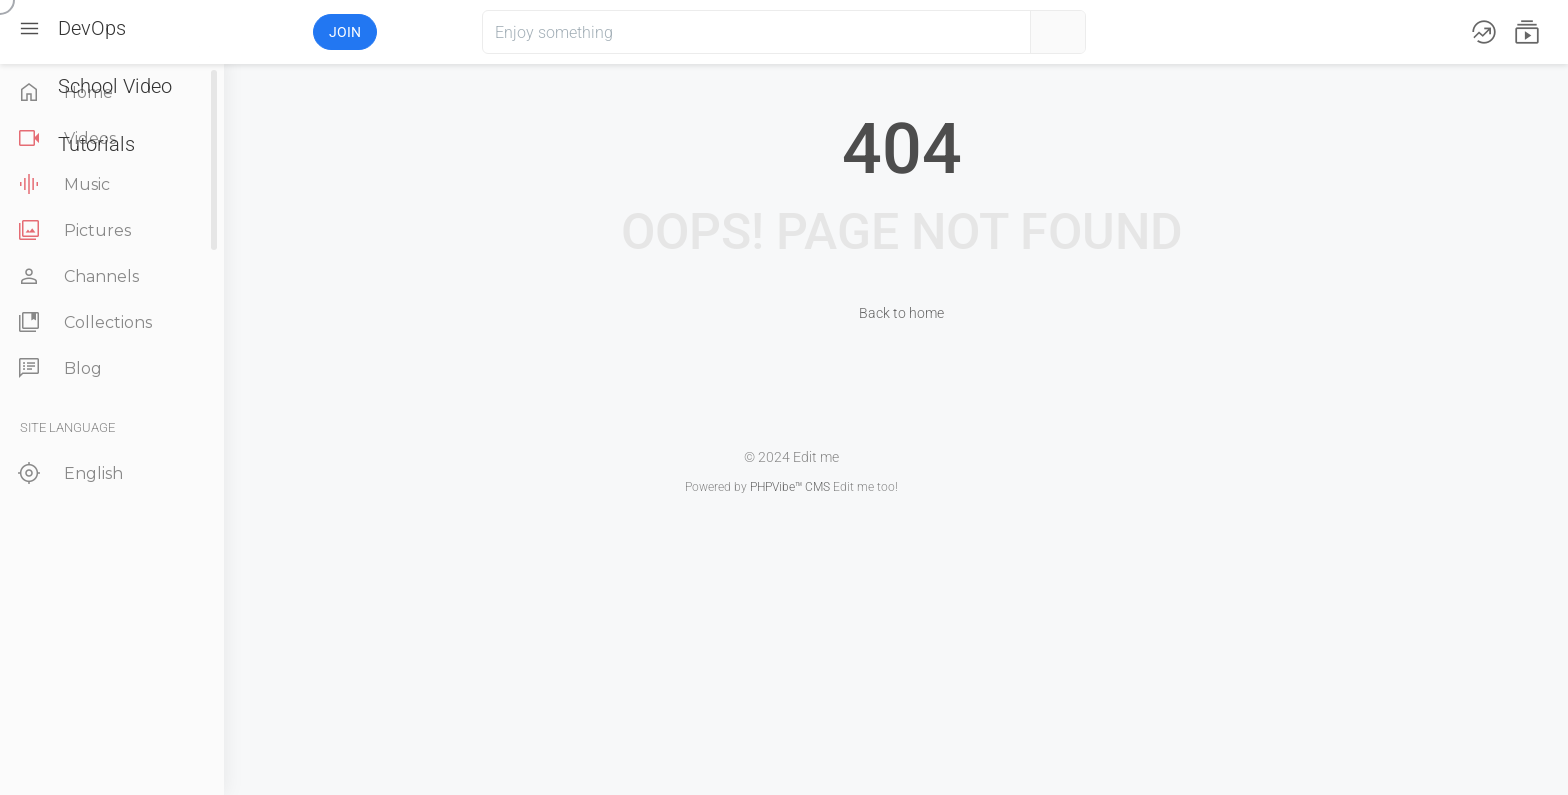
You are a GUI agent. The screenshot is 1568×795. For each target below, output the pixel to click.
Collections (83, 322)
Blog (58, 368)
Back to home (901, 313)
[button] (239, 32)
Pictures (72, 230)
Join (345, 32)
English (68, 473)
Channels (76, 276)
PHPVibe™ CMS (790, 487)
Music (62, 184)
